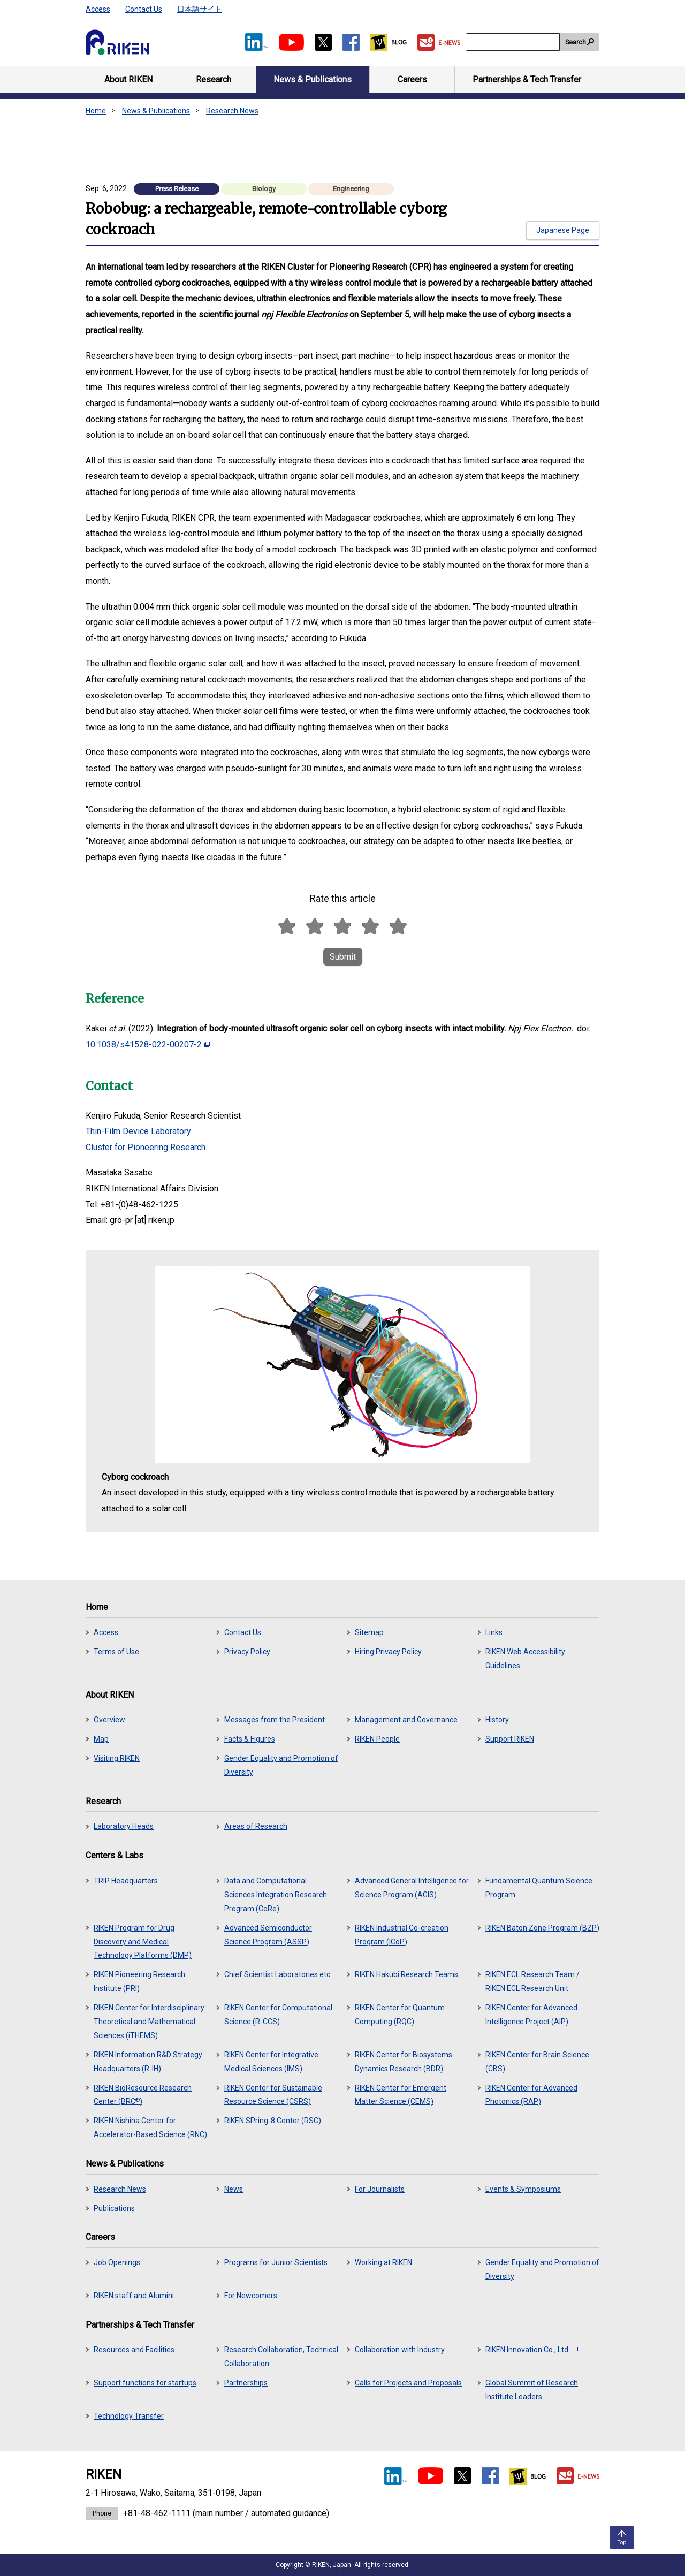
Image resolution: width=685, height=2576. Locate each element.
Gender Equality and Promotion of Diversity (281, 1765)
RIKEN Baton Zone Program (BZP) (542, 1928)
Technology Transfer (129, 2416)
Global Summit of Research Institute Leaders (531, 2390)
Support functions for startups (145, 2383)
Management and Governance (406, 1719)
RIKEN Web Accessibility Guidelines (525, 1658)
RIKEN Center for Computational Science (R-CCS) (278, 2014)
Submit (343, 957)
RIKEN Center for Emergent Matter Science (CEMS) (400, 2095)
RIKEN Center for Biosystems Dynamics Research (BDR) (403, 2061)
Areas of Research (255, 1826)
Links (494, 1632)
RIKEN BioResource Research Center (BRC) (143, 2095)
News (233, 2189)
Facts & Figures (249, 1739)
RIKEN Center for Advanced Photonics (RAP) (531, 2095)
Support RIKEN (509, 1739)
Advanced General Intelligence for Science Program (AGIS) (412, 1887)
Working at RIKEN (383, 2262)
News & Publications (156, 111)
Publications (114, 2208)
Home (96, 111)
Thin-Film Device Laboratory (138, 1131)
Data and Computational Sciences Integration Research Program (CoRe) (275, 1894)
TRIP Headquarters (126, 1880)
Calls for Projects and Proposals (408, 2383)
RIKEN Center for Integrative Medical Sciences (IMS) (271, 2061)
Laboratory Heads (124, 1826)
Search (575, 42)
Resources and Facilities (134, 2349)
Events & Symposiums (523, 2189)
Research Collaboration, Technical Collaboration (281, 2356)
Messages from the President (274, 1719)
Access (98, 9)
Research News (232, 111)
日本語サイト (199, 9)
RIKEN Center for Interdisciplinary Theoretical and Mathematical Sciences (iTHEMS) (149, 2021)
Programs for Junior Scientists (276, 2262)
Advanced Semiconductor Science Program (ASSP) (268, 1935)
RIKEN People (377, 1739)
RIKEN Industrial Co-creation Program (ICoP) (401, 1935)
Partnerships (246, 2383)
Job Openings (117, 2262)
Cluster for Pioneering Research (146, 1147)
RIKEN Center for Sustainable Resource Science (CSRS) (273, 2095)
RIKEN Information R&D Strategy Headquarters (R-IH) (148, 2061)
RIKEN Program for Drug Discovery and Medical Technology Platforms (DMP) (143, 1942)
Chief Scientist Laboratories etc (277, 1974)
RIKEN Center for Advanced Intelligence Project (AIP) (531, 2014)
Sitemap (369, 1632)
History (497, 1719)
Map (101, 1739)
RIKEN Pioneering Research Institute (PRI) (139, 1981)
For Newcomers (250, 2295)
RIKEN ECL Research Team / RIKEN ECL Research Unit (532, 1981)
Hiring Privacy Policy (388, 1651)
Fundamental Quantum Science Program (538, 1887)
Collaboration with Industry (400, 2349)
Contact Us (143, 9)
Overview (109, 1719)
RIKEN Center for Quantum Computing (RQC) (400, 2014)
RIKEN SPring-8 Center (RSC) (272, 2120)
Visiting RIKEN (117, 1758)
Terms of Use (116, 1651)
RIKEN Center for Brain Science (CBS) (537, 2061)
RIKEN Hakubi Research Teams (406, 1974)
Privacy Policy (247, 1651)
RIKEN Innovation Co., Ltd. (531, 2349)
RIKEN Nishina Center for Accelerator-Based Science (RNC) (150, 2127)
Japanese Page (562, 230)
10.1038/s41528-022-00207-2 (148, 1044)
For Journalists (380, 2189)
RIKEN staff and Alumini (134, 2295)
